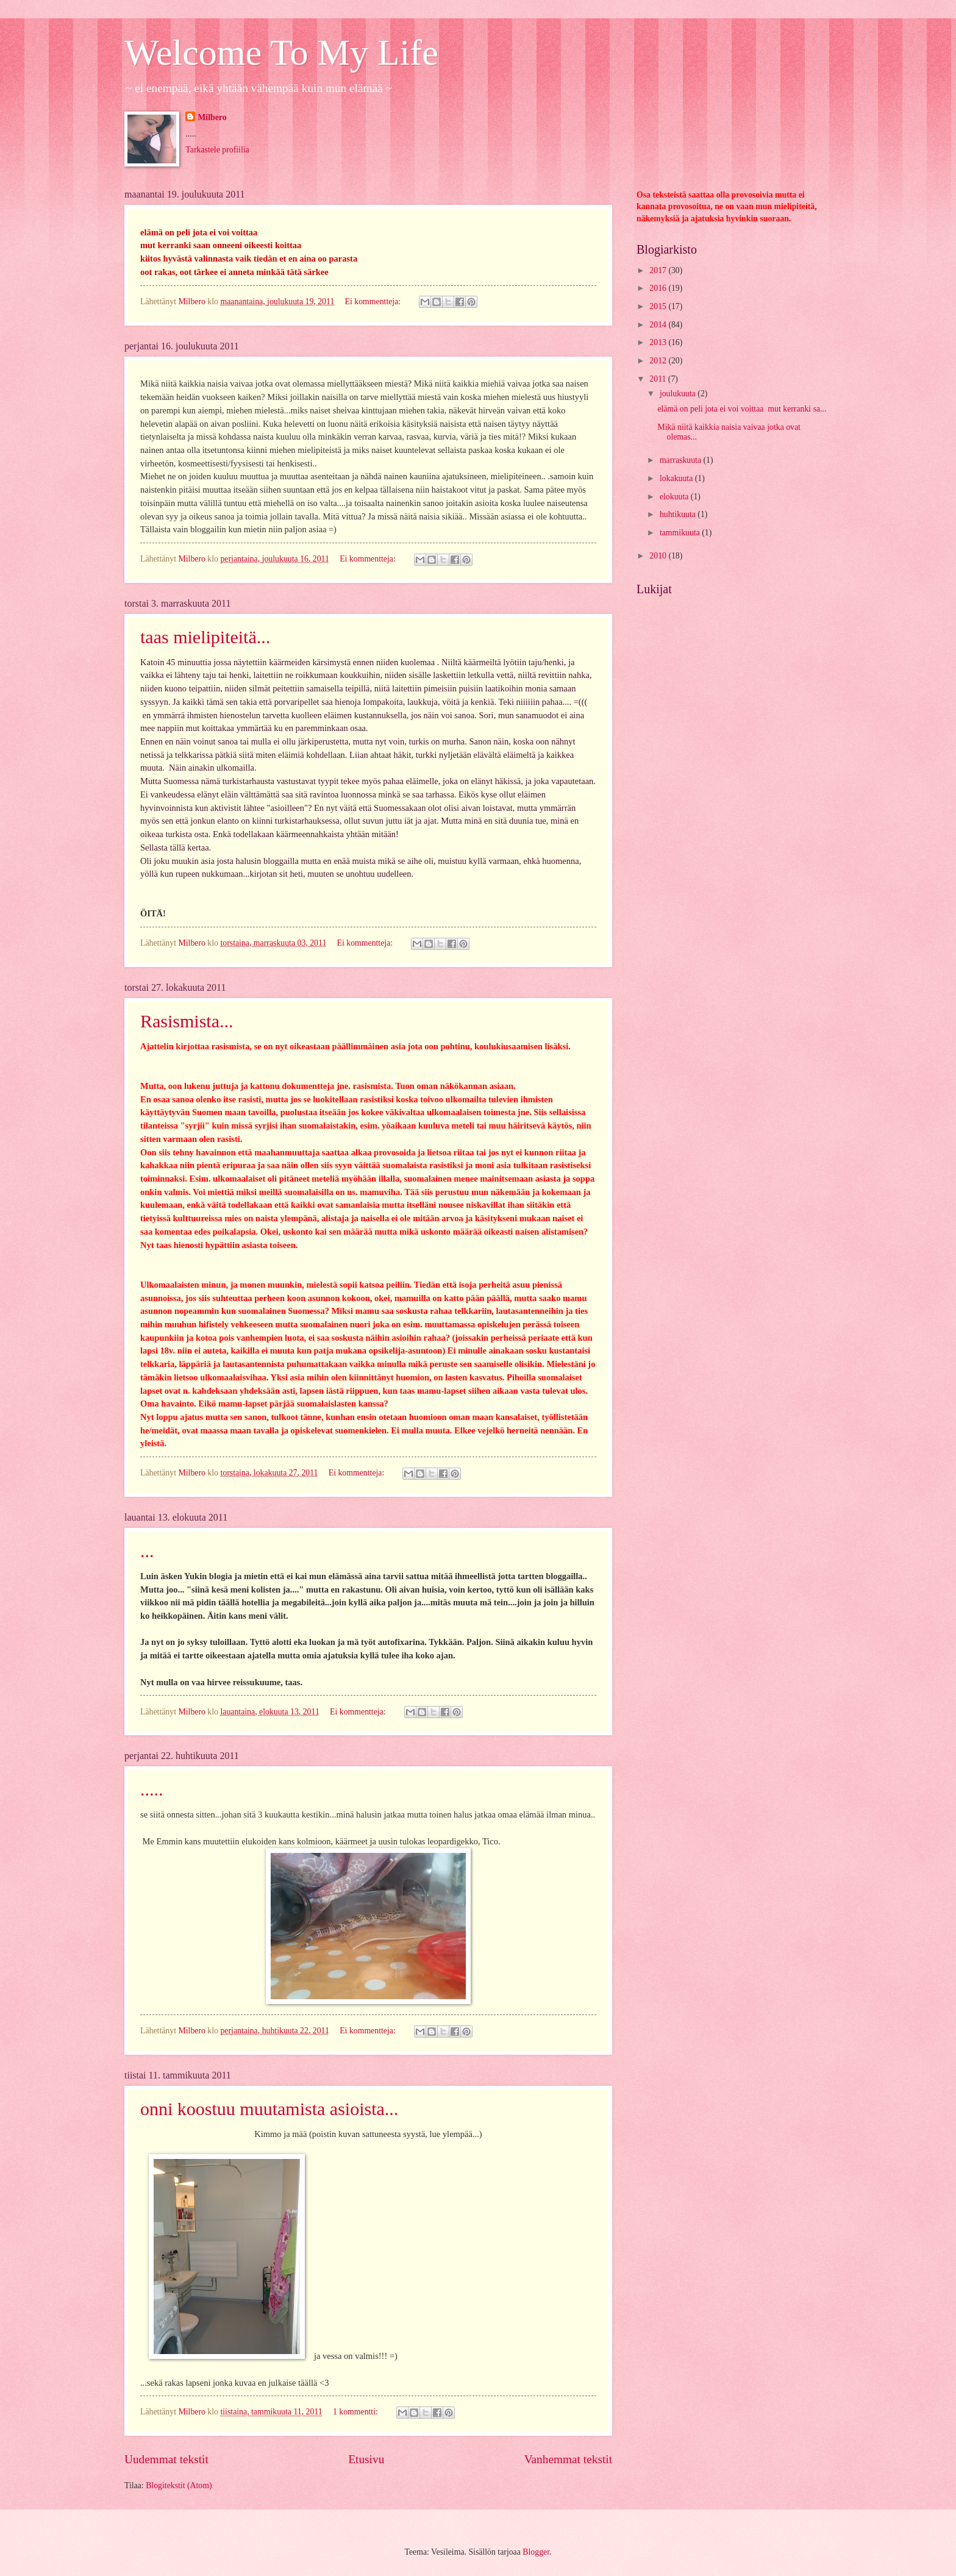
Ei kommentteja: (374, 301)
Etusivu (366, 2459)
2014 (658, 324)
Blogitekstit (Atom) (179, 2485)
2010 (658, 555)
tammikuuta (681, 532)
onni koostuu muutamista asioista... (269, 2109)
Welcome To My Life (281, 52)
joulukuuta (678, 393)
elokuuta (675, 496)
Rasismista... (187, 1021)
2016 (658, 288)
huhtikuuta (678, 514)
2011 (658, 379)
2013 (658, 342)
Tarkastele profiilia (217, 149)
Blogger (536, 2551)
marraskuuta (682, 460)
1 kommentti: (356, 2411)
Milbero (212, 117)
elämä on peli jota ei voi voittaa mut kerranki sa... (741, 408)
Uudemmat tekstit (166, 2459)
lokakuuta (677, 478)
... (147, 1551)
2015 (658, 306)
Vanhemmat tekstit (568, 2459)
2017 (658, 270)
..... (151, 1789)
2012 (658, 360)
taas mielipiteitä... (205, 637)
